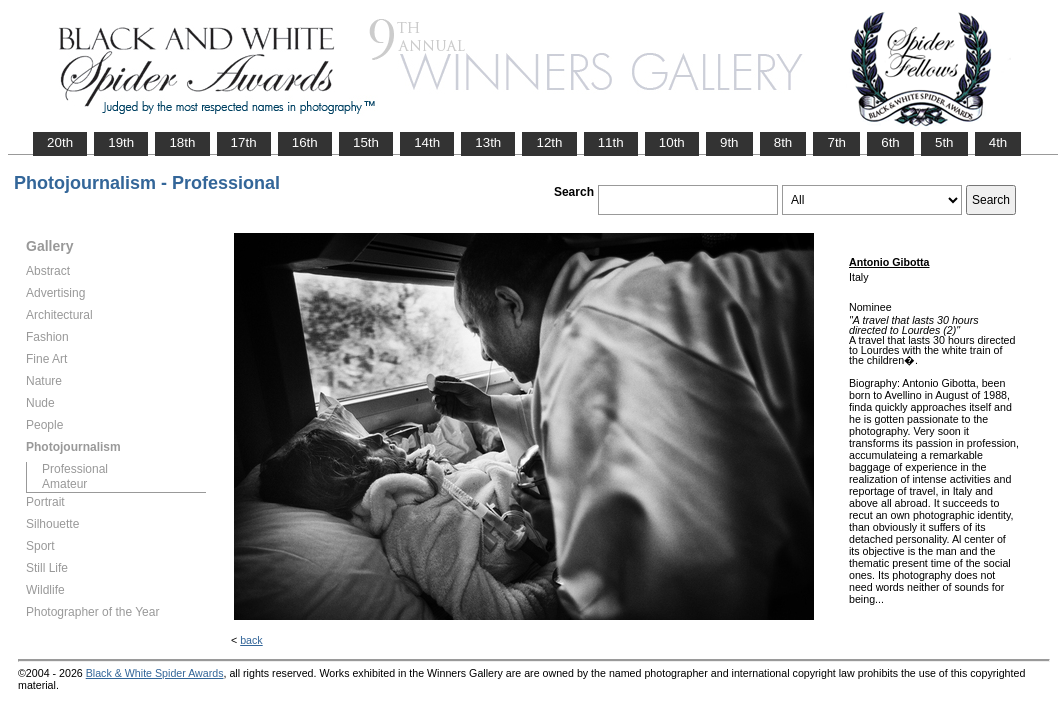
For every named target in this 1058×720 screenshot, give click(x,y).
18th (182, 142)
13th (488, 142)
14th (427, 142)
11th (611, 142)
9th (729, 142)
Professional (75, 469)
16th (305, 142)
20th (60, 142)
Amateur (64, 484)
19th (121, 142)
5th (944, 142)
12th (549, 142)
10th (672, 142)
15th (366, 142)
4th (998, 142)
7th (836, 142)
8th (783, 142)
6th (890, 142)
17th (244, 142)
